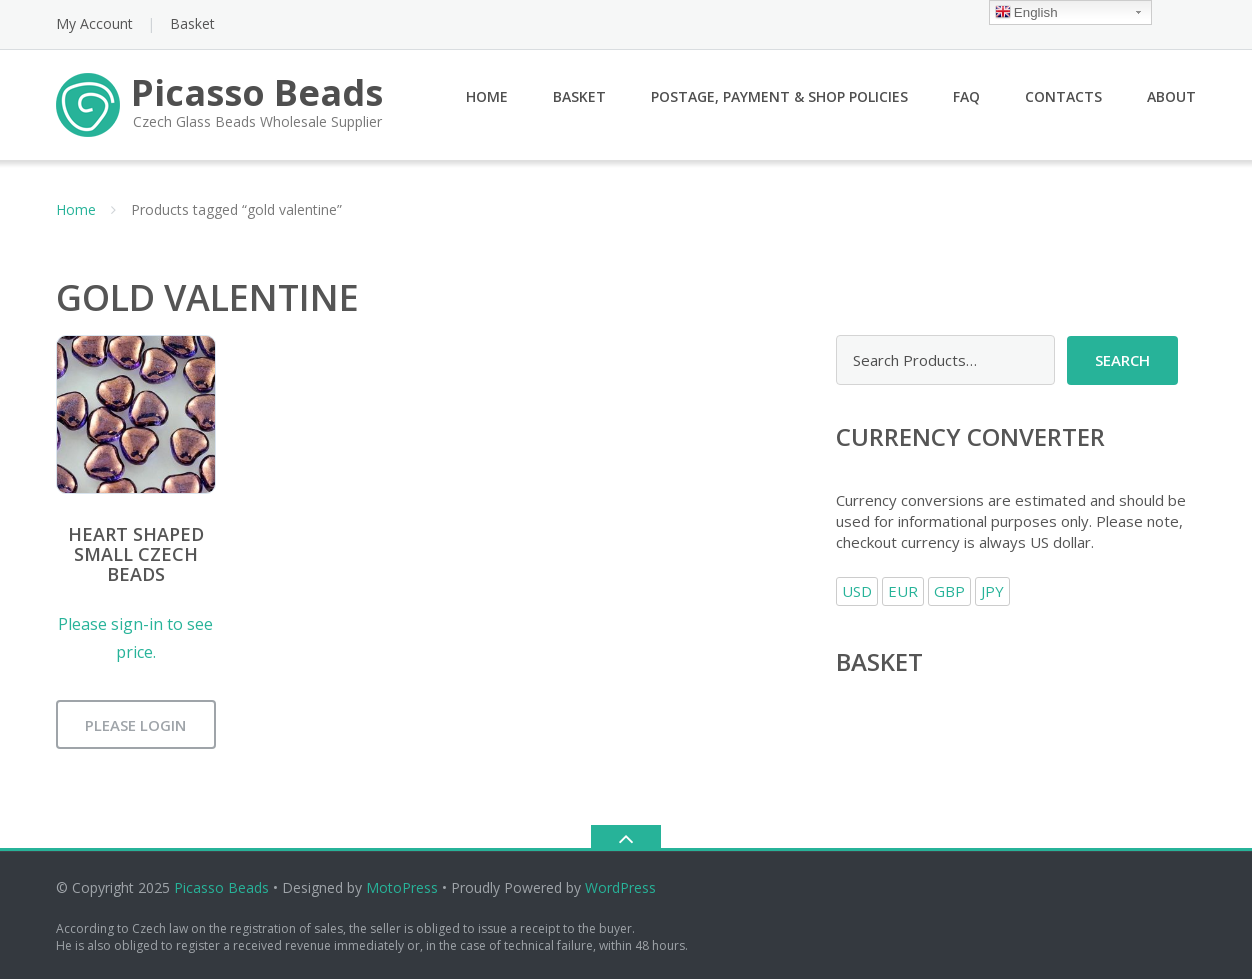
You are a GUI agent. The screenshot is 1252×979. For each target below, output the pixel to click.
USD (857, 591)
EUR (903, 591)
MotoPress (402, 887)
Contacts (1063, 96)
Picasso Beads (221, 887)
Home (487, 96)
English (1026, 13)
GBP (949, 591)
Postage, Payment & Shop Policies (779, 96)
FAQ (966, 96)
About (1171, 96)
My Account (94, 23)
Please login (135, 725)
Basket (192, 23)
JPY (992, 591)
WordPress (620, 887)
